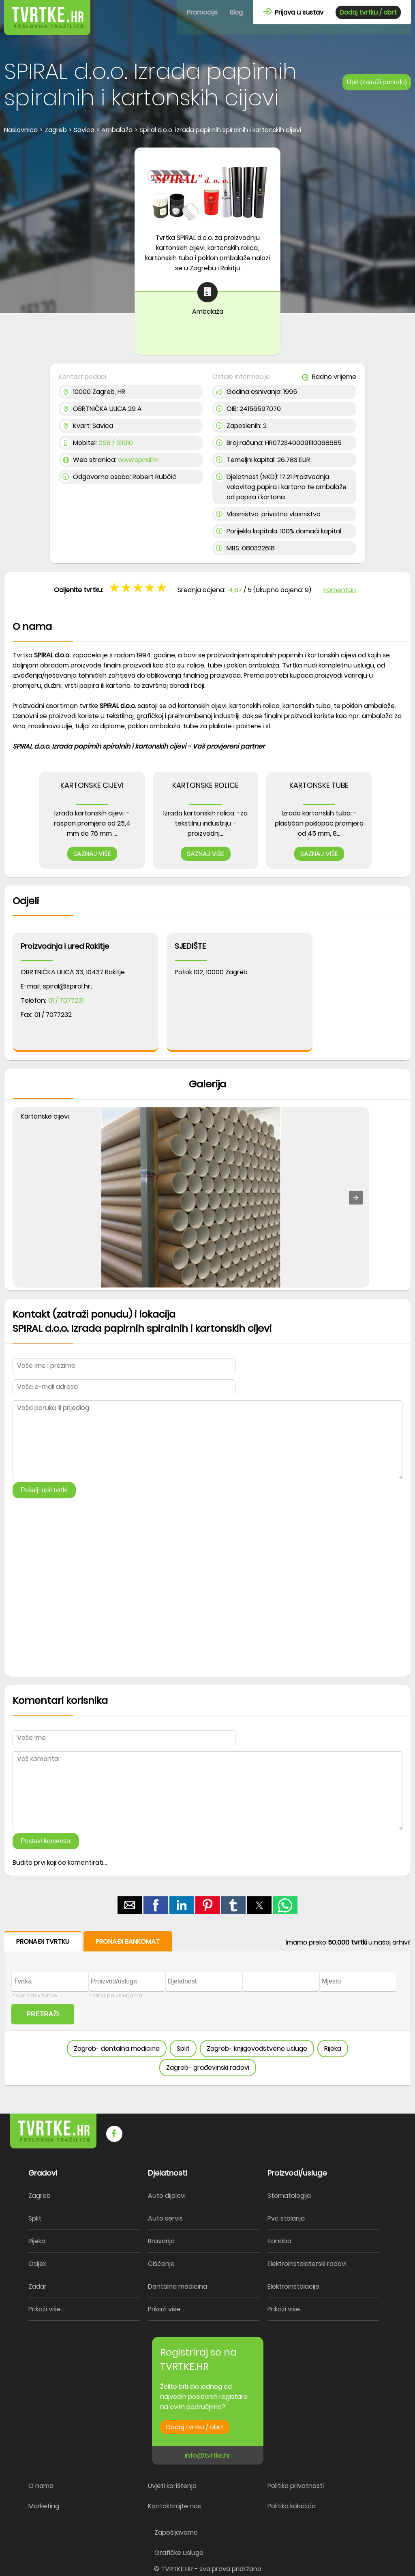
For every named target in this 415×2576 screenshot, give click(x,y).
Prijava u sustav (293, 12)
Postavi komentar (46, 1841)
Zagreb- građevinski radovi (207, 2067)
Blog (236, 12)
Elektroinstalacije (293, 2286)
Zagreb (39, 2195)
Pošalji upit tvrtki (44, 1490)
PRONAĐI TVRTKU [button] (42, 1941)
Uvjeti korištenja (172, 2485)
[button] (356, 1198)
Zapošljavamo (176, 2532)
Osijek (37, 2263)
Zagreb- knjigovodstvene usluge (257, 2048)
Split (183, 2048)
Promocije (202, 12)
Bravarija (161, 2241)
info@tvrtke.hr (208, 2455)
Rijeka (332, 2048)
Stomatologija (289, 2195)
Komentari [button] (339, 590)
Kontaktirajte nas (174, 2506)
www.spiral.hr (138, 459)
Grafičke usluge (178, 2552)
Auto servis (165, 2218)
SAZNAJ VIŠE (92, 853)
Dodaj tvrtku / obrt (368, 12)
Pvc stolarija (286, 2218)
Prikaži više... (46, 2309)
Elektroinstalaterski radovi (307, 2263)
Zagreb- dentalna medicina (117, 2048)
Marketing (43, 2506)
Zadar (37, 2286)
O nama (40, 2485)
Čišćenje (161, 2263)
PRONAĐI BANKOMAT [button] (128, 1941)
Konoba (279, 2241)
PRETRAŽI (43, 2014)
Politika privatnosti (295, 2485)
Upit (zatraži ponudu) (377, 82)
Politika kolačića (291, 2506)
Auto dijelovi (167, 2195)
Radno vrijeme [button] (329, 376)
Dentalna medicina (177, 2286)
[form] (207, 2008)
